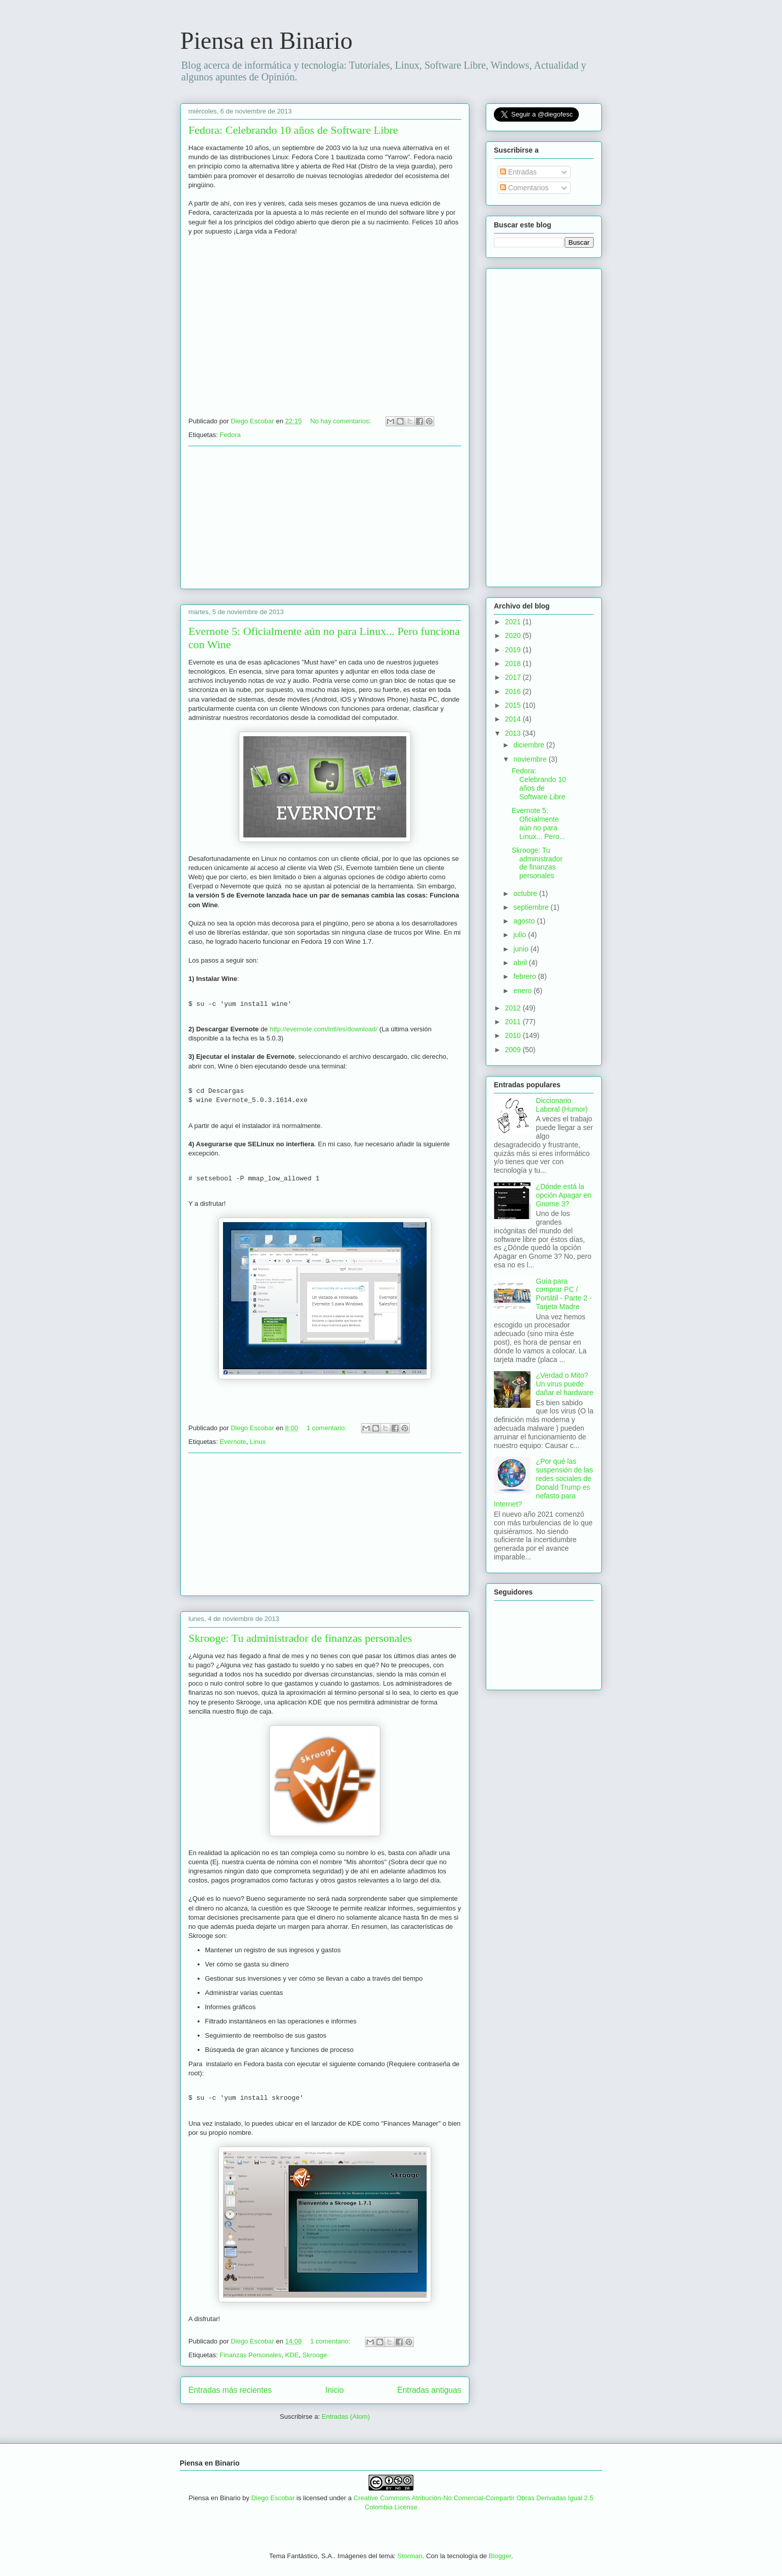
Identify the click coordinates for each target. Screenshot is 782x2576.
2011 (514, 1022)
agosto (525, 921)
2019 (514, 650)
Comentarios (524, 188)
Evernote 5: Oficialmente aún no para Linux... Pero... (538, 823)
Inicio (334, 2390)
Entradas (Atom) (346, 2416)
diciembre (529, 745)
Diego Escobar (272, 2498)
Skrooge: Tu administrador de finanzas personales (300, 1638)
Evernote (232, 1441)
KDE (292, 2355)
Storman (410, 2556)
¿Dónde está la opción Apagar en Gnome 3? (564, 1195)
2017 (514, 677)
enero (523, 991)
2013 (514, 733)
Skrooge (314, 2355)
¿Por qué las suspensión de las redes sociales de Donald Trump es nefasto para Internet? (543, 1482)
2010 (514, 1035)
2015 (514, 705)
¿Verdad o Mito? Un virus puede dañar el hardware (565, 1384)
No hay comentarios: (341, 421)
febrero (525, 976)
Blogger (500, 2556)
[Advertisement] (324, 517)
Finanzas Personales (250, 2355)
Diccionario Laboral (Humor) (562, 1104)
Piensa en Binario (266, 40)
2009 (514, 1050)
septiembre (531, 907)
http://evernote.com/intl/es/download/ (324, 1029)
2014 (514, 719)
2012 (514, 1008)
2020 (514, 635)
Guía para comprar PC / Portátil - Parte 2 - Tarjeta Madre (564, 1294)
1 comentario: (327, 1428)
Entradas (518, 172)
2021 (514, 622)
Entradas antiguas (429, 2390)
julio (520, 935)
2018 (514, 663)
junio (521, 949)
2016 (514, 691)
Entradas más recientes (230, 2390)
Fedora (229, 435)
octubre (526, 893)
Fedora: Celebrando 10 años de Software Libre (293, 130)
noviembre (530, 759)
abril (520, 963)
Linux (258, 1441)
